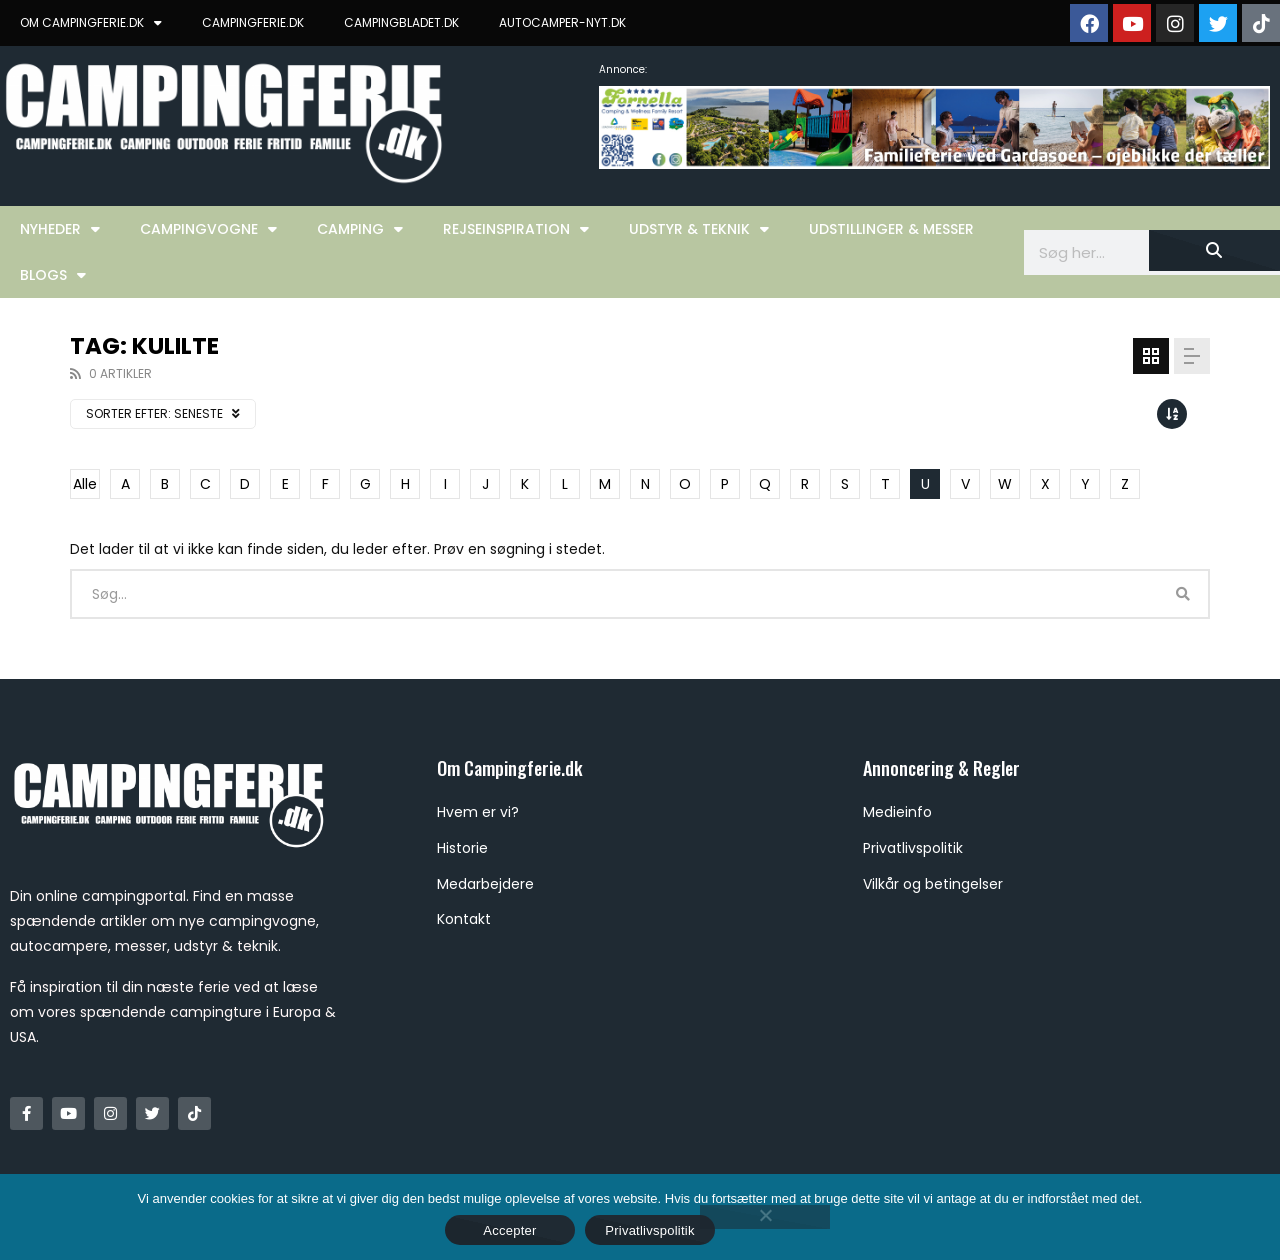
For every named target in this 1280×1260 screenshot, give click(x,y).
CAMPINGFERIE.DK (253, 22)
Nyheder (60, 229)
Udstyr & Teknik (699, 229)
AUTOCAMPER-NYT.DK (562, 22)
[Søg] (1214, 250)
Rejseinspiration (516, 229)
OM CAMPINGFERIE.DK (91, 23)
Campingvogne (208, 229)
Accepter (509, 1230)
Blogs (53, 275)
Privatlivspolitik (650, 1230)
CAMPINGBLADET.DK (401, 22)
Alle (85, 484)
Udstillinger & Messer (891, 229)
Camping (360, 229)
